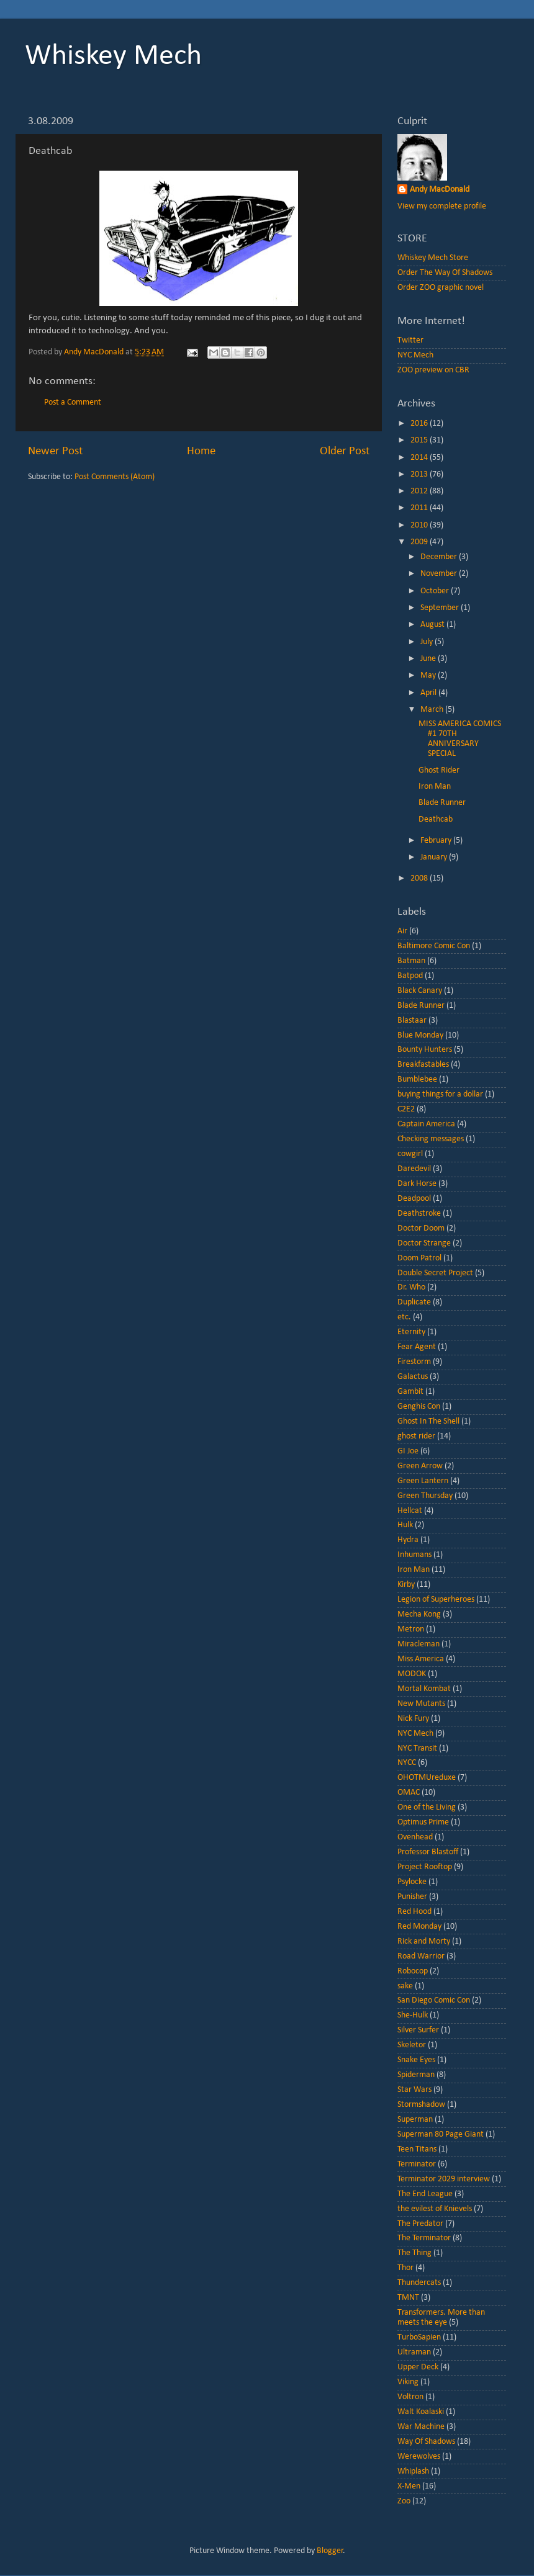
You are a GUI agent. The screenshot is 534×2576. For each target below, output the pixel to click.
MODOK (411, 1674)
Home (201, 451)
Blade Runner (442, 803)
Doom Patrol (419, 1258)
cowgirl (410, 1154)
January (434, 857)
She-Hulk (412, 2015)
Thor (405, 2268)
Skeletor (411, 2045)
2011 (420, 508)
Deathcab (436, 819)
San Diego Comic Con (433, 2000)
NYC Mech (415, 355)
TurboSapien (419, 2337)
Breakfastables (423, 1065)
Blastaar (412, 1020)
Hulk (405, 1525)
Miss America (420, 1659)
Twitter (410, 340)
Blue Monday (420, 1035)
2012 (420, 491)
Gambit (410, 1392)
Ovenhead (415, 1837)
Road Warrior (421, 1956)
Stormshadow (421, 2105)
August (433, 625)
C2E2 (406, 1109)
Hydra (408, 1540)
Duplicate (414, 1302)
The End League (425, 2194)
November (439, 574)
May (429, 675)
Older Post (344, 451)
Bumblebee (417, 1079)
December (439, 557)
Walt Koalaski (420, 2412)
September (440, 608)
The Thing (414, 2253)
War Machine (421, 2427)
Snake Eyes (416, 2060)
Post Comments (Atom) (115, 477)
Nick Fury (413, 1719)
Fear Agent (416, 1347)
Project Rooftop (424, 1867)
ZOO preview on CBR (433, 370)
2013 (420, 474)
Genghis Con (418, 1406)
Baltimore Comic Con (433, 946)
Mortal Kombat (424, 1689)
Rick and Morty (423, 1941)
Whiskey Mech (113, 56)
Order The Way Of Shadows (444, 273)
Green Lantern (422, 1481)
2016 (420, 424)
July (427, 642)
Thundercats (419, 2283)
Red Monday (419, 1927)
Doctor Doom (421, 1228)
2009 (420, 542)
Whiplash (413, 2471)
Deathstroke (419, 1213)
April (429, 693)
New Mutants (421, 1704)
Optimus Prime (423, 1822)
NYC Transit (417, 1748)
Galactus (412, 1377)
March (432, 710)
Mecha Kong (419, 1614)
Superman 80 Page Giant (440, 2134)
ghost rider (416, 1436)
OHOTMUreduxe (426, 1778)
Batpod (410, 976)
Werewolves (418, 2457)
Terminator (416, 2164)
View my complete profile (441, 206)
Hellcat (409, 1511)
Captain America (426, 1124)
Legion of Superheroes (435, 1599)
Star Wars (414, 2090)
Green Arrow (420, 1466)
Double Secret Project (435, 1273)
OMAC (408, 1792)
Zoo (403, 2501)
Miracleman (418, 1644)
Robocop (412, 1971)
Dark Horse (417, 1184)
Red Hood (414, 1912)
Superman (415, 2120)
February (436, 841)
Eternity (411, 1332)
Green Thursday (425, 1496)
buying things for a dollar (440, 1094)
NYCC (406, 1763)
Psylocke (412, 1882)
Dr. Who (411, 1287)
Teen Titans (417, 2149)
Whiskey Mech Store (432, 258)
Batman (411, 961)
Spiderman (416, 2075)
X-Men (408, 2486)
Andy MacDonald (439, 190)
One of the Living (426, 1807)
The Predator (420, 2224)
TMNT (408, 2298)
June (429, 659)
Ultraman (414, 2352)
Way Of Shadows (426, 2442)
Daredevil (414, 1169)
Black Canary (419, 991)
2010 (420, 525)
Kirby (406, 1585)
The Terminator (424, 2238)
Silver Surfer (418, 2030)
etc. (404, 1317)
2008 (420, 878)
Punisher (412, 1897)
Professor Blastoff (427, 1852)
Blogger (330, 2551)
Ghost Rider (439, 770)
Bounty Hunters (424, 1050)
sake (405, 1986)
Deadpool (414, 1199)
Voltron (410, 2397)
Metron (410, 1629)
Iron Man (435, 787)
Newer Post (55, 451)
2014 (420, 458)
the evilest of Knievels (434, 2209)
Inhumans (414, 1555)
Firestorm (414, 1362)
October (435, 591)
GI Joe (408, 1451)
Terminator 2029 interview (443, 2179)
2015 (420, 440)
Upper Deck (417, 2367)
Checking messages (430, 1139)
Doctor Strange (424, 1243)
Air (402, 931)
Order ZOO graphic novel (440, 288)
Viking (408, 2382)
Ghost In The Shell (428, 1421)
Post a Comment (72, 402)
